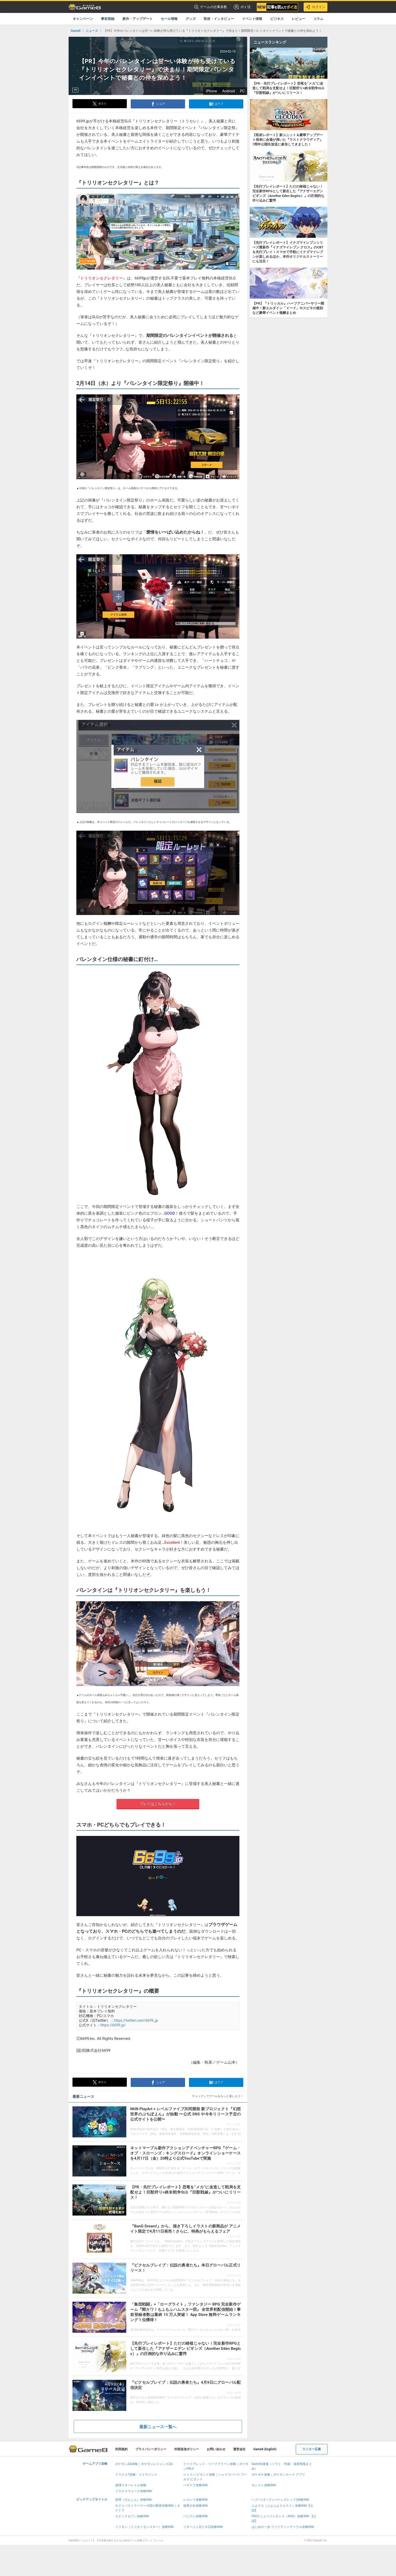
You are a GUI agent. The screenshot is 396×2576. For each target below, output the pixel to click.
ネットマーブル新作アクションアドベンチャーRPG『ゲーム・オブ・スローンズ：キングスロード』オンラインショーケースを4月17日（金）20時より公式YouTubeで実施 (185, 2153)
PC (242, 91)
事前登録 (107, 19)
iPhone (211, 91)
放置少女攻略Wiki (195, 2505)
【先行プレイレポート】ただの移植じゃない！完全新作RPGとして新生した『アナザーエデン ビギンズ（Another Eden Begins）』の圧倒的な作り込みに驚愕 (185, 2348)
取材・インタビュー (219, 19)
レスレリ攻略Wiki (195, 2499)
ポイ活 (242, 7)
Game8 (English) (264, 2449)
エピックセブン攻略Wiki (132, 2516)
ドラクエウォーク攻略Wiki (133, 2491)
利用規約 (121, 2449)
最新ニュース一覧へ (158, 2426)
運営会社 (239, 2449)
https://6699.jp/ (113, 2025)
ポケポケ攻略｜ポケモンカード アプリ (278, 2474)
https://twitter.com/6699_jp (136, 2020)
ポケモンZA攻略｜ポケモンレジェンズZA (144, 2464)
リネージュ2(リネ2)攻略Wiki (203, 2527)
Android (228, 91)
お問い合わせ (216, 2449)
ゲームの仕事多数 (210, 7)
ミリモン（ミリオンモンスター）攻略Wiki (144, 2527)
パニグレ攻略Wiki (195, 2516)
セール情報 (169, 19)
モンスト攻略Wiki (264, 2485)
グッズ (191, 19)
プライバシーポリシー (150, 2449)
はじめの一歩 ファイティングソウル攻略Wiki (283, 2527)
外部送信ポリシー (186, 2449)
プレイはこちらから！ (158, 1804)
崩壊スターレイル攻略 (130, 2485)
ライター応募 (311, 2449)
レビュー (298, 19)
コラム (318, 19)
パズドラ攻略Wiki (195, 2485)
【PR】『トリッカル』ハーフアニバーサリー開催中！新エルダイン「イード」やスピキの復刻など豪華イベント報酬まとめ (288, 308)
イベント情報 (252, 19)
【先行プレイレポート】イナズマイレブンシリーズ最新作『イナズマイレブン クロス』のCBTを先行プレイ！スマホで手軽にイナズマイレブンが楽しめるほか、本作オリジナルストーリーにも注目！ (288, 252)
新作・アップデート (137, 19)
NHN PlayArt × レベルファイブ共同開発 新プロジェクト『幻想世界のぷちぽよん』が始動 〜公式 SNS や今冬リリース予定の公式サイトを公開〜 (185, 2114)
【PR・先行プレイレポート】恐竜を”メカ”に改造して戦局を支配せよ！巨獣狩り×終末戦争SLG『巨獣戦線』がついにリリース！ (185, 2192)
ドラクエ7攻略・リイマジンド (136, 2474)
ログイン (315, 7)
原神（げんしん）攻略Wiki (133, 2499)
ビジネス (277, 19)
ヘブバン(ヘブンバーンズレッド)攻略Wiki (280, 2499)
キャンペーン (83, 19)
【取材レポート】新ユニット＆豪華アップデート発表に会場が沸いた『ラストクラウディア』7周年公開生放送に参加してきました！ (287, 139)
